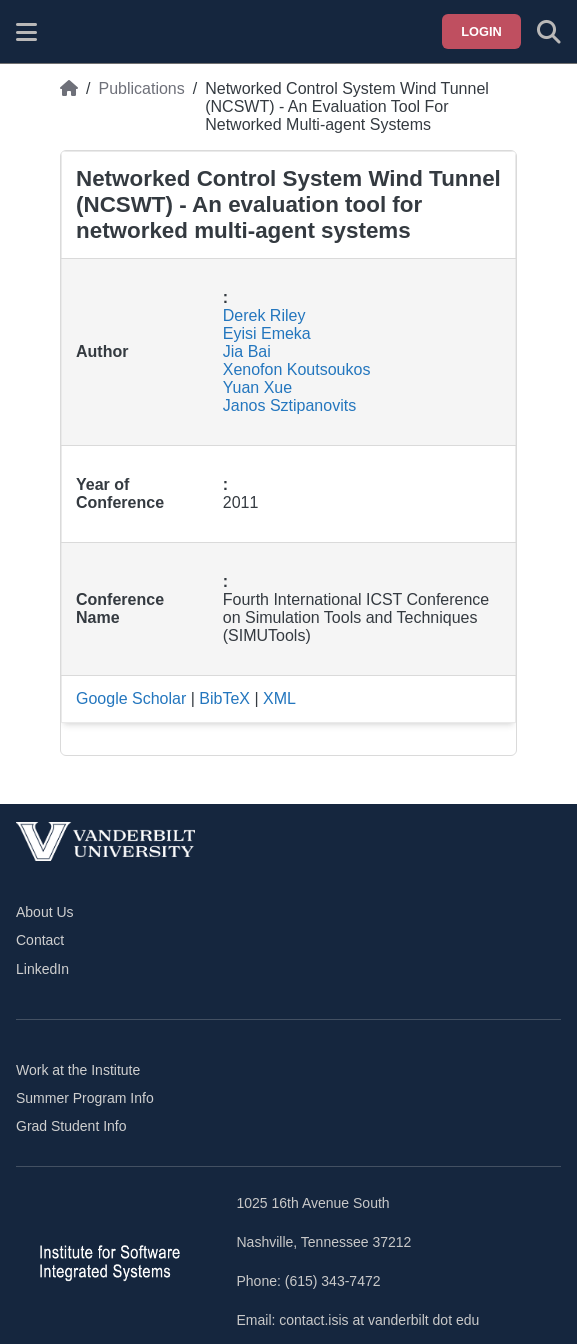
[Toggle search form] (549, 32)
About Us (45, 912)
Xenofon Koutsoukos (297, 369)
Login (481, 31)
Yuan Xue (257, 387)
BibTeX (224, 698)
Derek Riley (264, 315)
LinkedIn (42, 969)
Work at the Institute (78, 1070)
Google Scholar (131, 698)
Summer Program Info (85, 1098)
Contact (40, 940)
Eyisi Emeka (267, 333)
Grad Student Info (71, 1126)
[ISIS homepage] (77, 32)
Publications (141, 88)
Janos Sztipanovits (289, 405)
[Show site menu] (26, 32)
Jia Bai (247, 351)
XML (279, 698)
